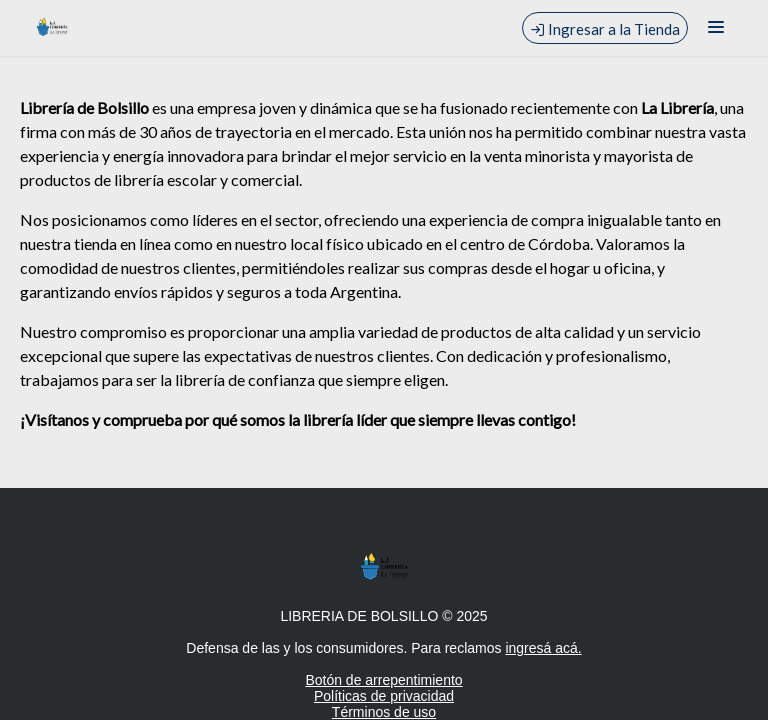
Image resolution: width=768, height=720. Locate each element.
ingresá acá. (543, 648)
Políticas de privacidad (384, 696)
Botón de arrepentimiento (383, 680)
